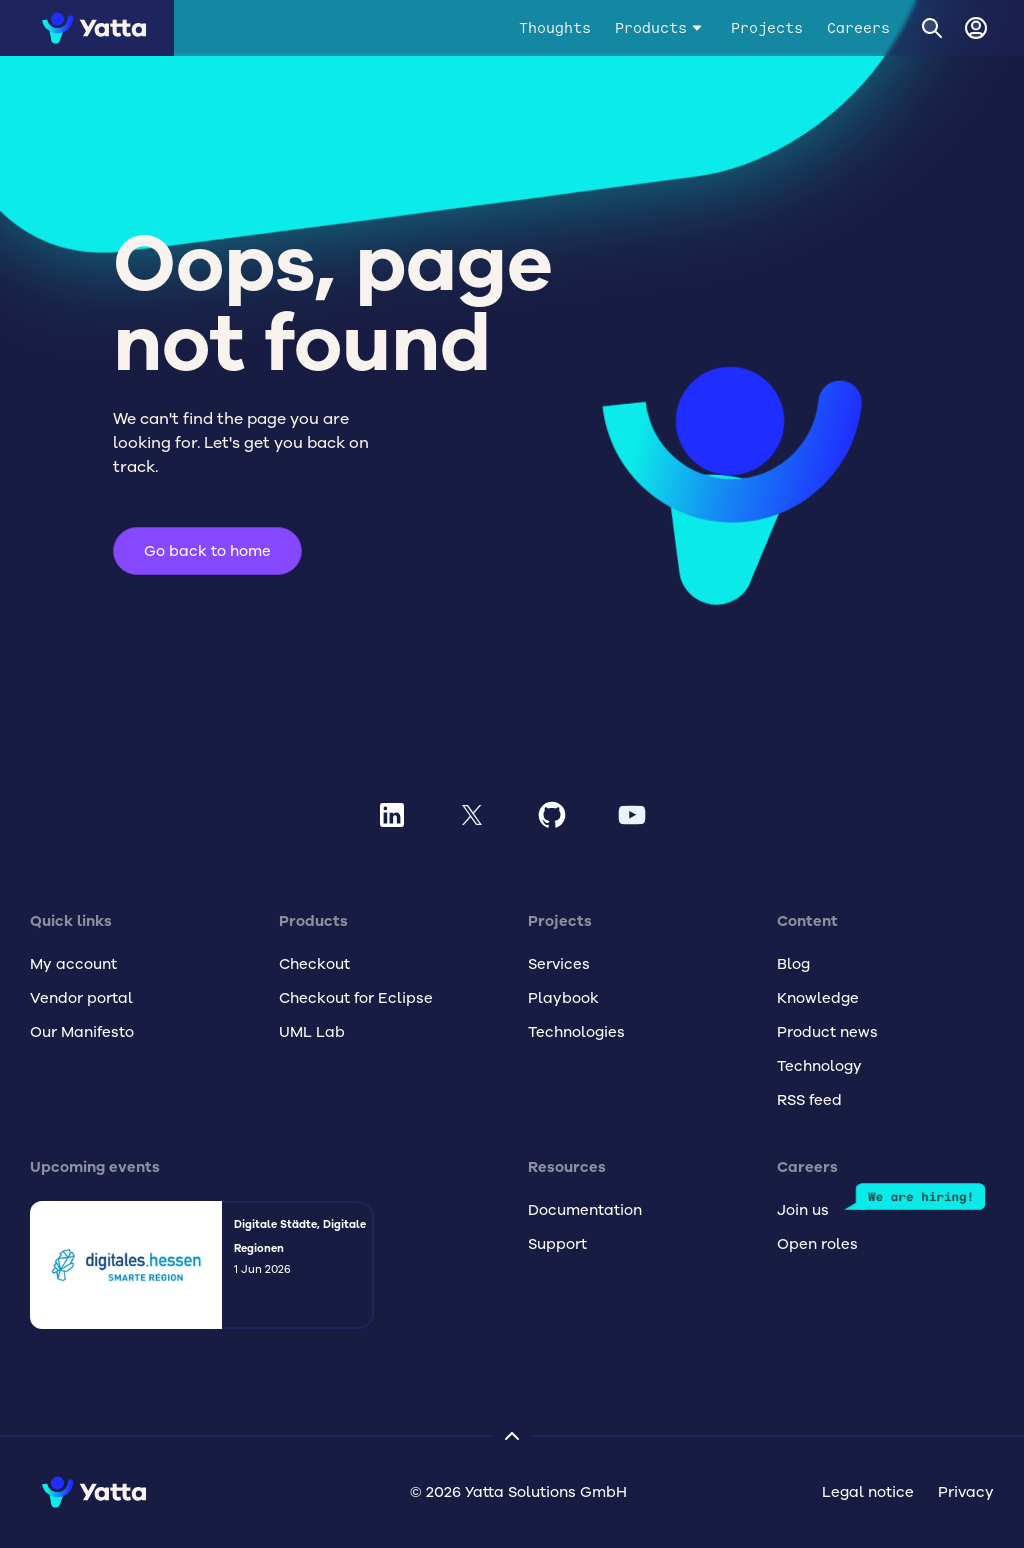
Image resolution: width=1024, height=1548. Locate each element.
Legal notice (868, 1492)
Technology (819, 1066)
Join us (803, 1210)
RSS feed (809, 1100)
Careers (858, 28)
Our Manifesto (82, 1032)
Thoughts (555, 28)
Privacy (966, 1492)
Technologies (576, 1032)
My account (73, 964)
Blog (793, 964)
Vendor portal (81, 998)
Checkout (314, 964)
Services (559, 964)
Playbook (563, 998)
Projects (767, 28)
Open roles (817, 1244)
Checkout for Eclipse (356, 998)
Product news (827, 1032)
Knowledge (818, 998)
